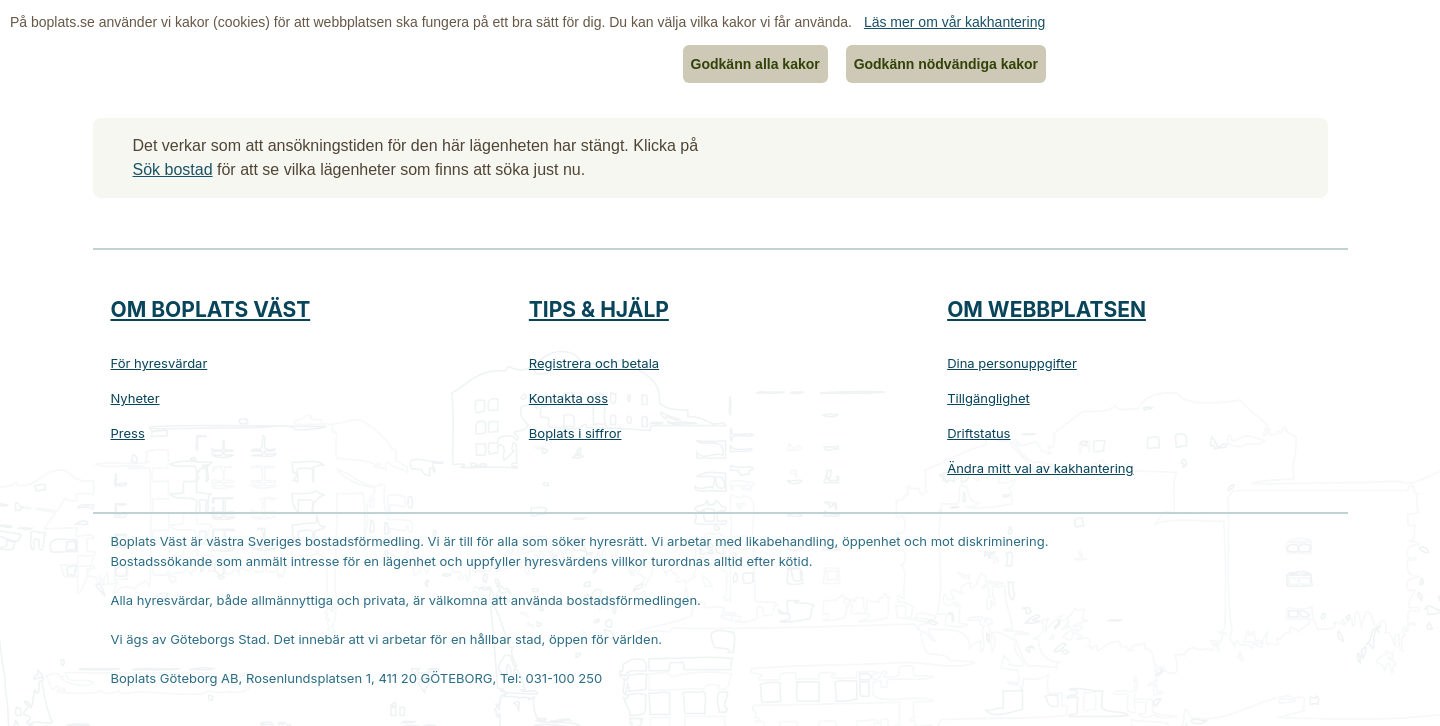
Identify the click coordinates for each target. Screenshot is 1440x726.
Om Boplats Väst (211, 309)
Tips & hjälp (599, 309)
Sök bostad (173, 169)
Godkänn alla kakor (755, 64)
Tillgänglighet (988, 398)
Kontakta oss (568, 398)
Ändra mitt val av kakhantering (1040, 468)
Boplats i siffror (575, 433)
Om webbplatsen (1046, 309)
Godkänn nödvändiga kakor (946, 64)
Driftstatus (978, 433)
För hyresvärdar (159, 363)
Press (128, 433)
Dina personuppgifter (1012, 363)
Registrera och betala (594, 363)
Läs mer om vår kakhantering (954, 22)
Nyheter (135, 398)
